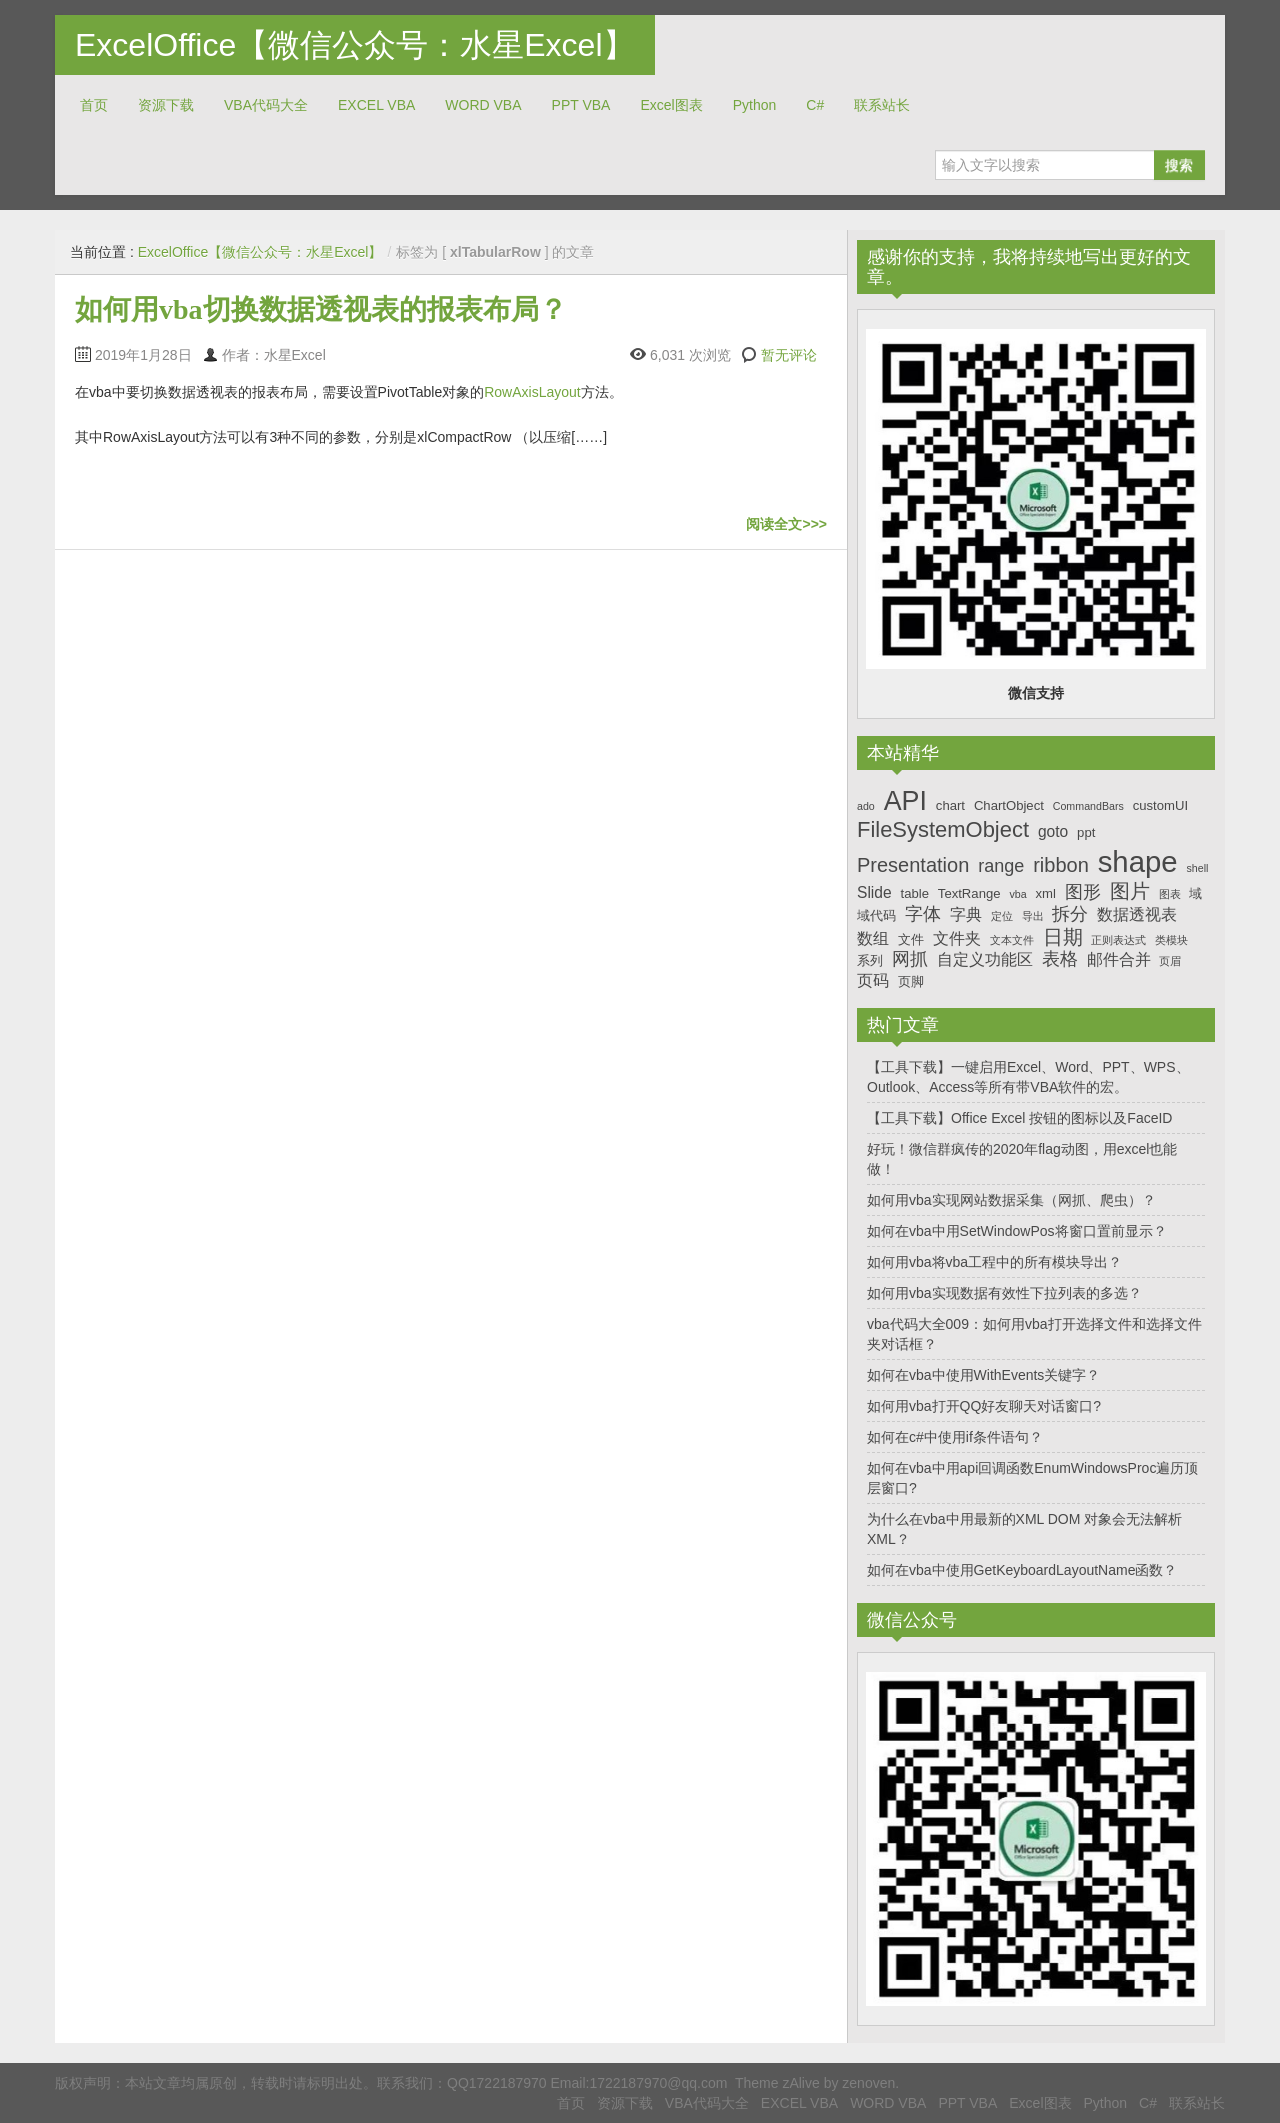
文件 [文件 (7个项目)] (911, 939)
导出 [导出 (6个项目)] (1033, 916)
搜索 (1179, 165)
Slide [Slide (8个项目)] (874, 892)
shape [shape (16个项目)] (1138, 861)
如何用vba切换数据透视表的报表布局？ (321, 309)
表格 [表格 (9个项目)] (1060, 959)
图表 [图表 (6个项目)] (1170, 894)
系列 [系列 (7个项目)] (870, 960)
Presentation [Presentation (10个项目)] (913, 865)
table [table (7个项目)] (915, 893)
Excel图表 (671, 105)
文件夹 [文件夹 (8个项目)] (957, 938)
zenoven (868, 2083)
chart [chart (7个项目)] (950, 805)
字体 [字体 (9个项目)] (923, 914)
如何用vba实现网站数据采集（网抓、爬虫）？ (1011, 1200)
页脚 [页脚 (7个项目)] (911, 981)
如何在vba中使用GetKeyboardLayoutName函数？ (1022, 1570)
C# (815, 105)
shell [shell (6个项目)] (1197, 868)
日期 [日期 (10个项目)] (1063, 937)
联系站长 (882, 105)
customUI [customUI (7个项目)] (1160, 805)
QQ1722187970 (497, 2083)
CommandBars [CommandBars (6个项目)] (1088, 806)
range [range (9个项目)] (1001, 866)
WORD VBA (483, 105)
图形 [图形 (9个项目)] (1083, 892)
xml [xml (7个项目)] (1045, 893)
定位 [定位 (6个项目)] (1002, 916)
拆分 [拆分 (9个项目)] (1070, 914)
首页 (94, 105)
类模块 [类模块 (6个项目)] (1171, 940)
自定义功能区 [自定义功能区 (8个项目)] (985, 959)
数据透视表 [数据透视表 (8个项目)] (1137, 914)
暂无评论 (789, 355)
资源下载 (166, 105)
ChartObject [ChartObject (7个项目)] (1009, 805)
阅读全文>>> (786, 524)
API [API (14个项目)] (905, 801)
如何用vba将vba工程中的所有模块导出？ (994, 1262)
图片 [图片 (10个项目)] (1130, 891)
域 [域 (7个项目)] (1195, 893)
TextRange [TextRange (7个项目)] (969, 893)
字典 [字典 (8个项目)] (966, 914)
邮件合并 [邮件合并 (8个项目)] (1119, 959)
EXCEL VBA (376, 105)
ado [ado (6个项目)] (866, 806)
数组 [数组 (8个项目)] (873, 938)
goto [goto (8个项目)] (1053, 831)
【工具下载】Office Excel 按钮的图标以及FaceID (1019, 1118)
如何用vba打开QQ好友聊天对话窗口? (984, 1406)
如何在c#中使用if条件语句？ (955, 1437)
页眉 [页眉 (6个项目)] (1170, 961)
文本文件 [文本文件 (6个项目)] (1012, 940)
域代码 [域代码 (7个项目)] (876, 915)
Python (755, 105)
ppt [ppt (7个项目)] (1086, 832)
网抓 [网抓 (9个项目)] (910, 959)
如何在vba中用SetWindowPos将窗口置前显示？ (1017, 1231)
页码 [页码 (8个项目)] (873, 980)
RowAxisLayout (532, 392)
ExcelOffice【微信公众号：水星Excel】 (355, 45)
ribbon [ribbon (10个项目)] (1061, 865)
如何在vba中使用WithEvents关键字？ (983, 1375)
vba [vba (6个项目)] (1017, 894)
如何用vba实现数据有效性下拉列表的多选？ (1004, 1293)
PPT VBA (581, 105)
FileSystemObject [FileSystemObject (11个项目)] (943, 829)
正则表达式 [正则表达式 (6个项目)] (1118, 940)
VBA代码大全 (266, 105)
